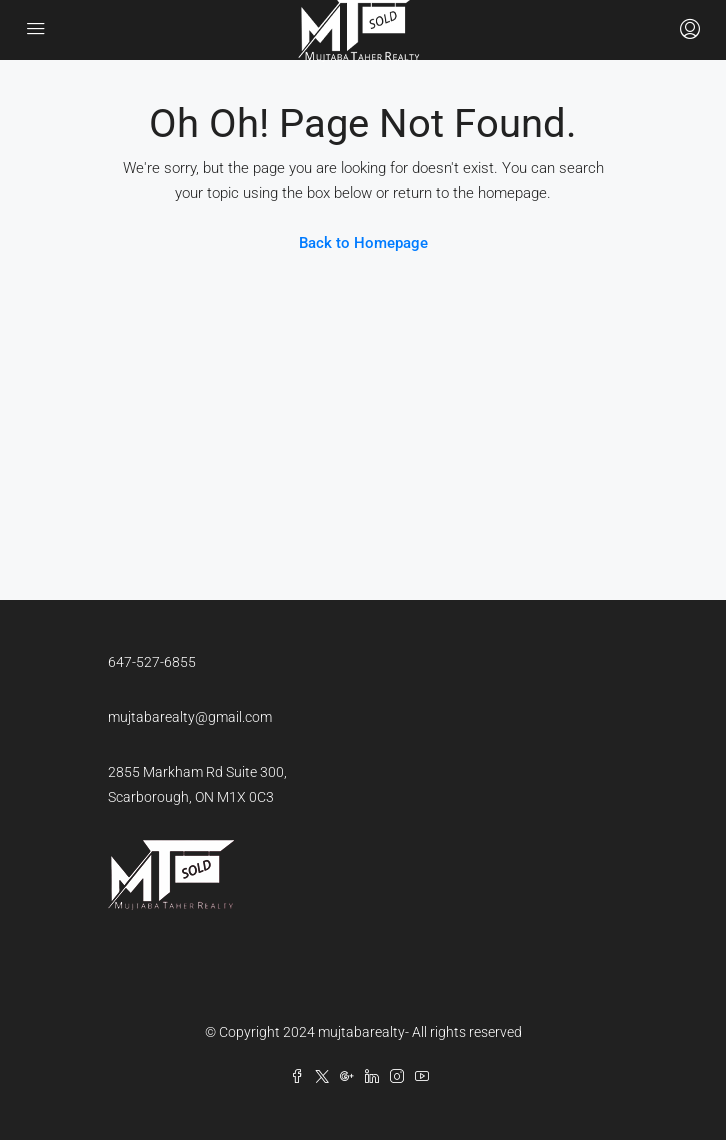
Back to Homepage (363, 243)
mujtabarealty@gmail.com (190, 717)
